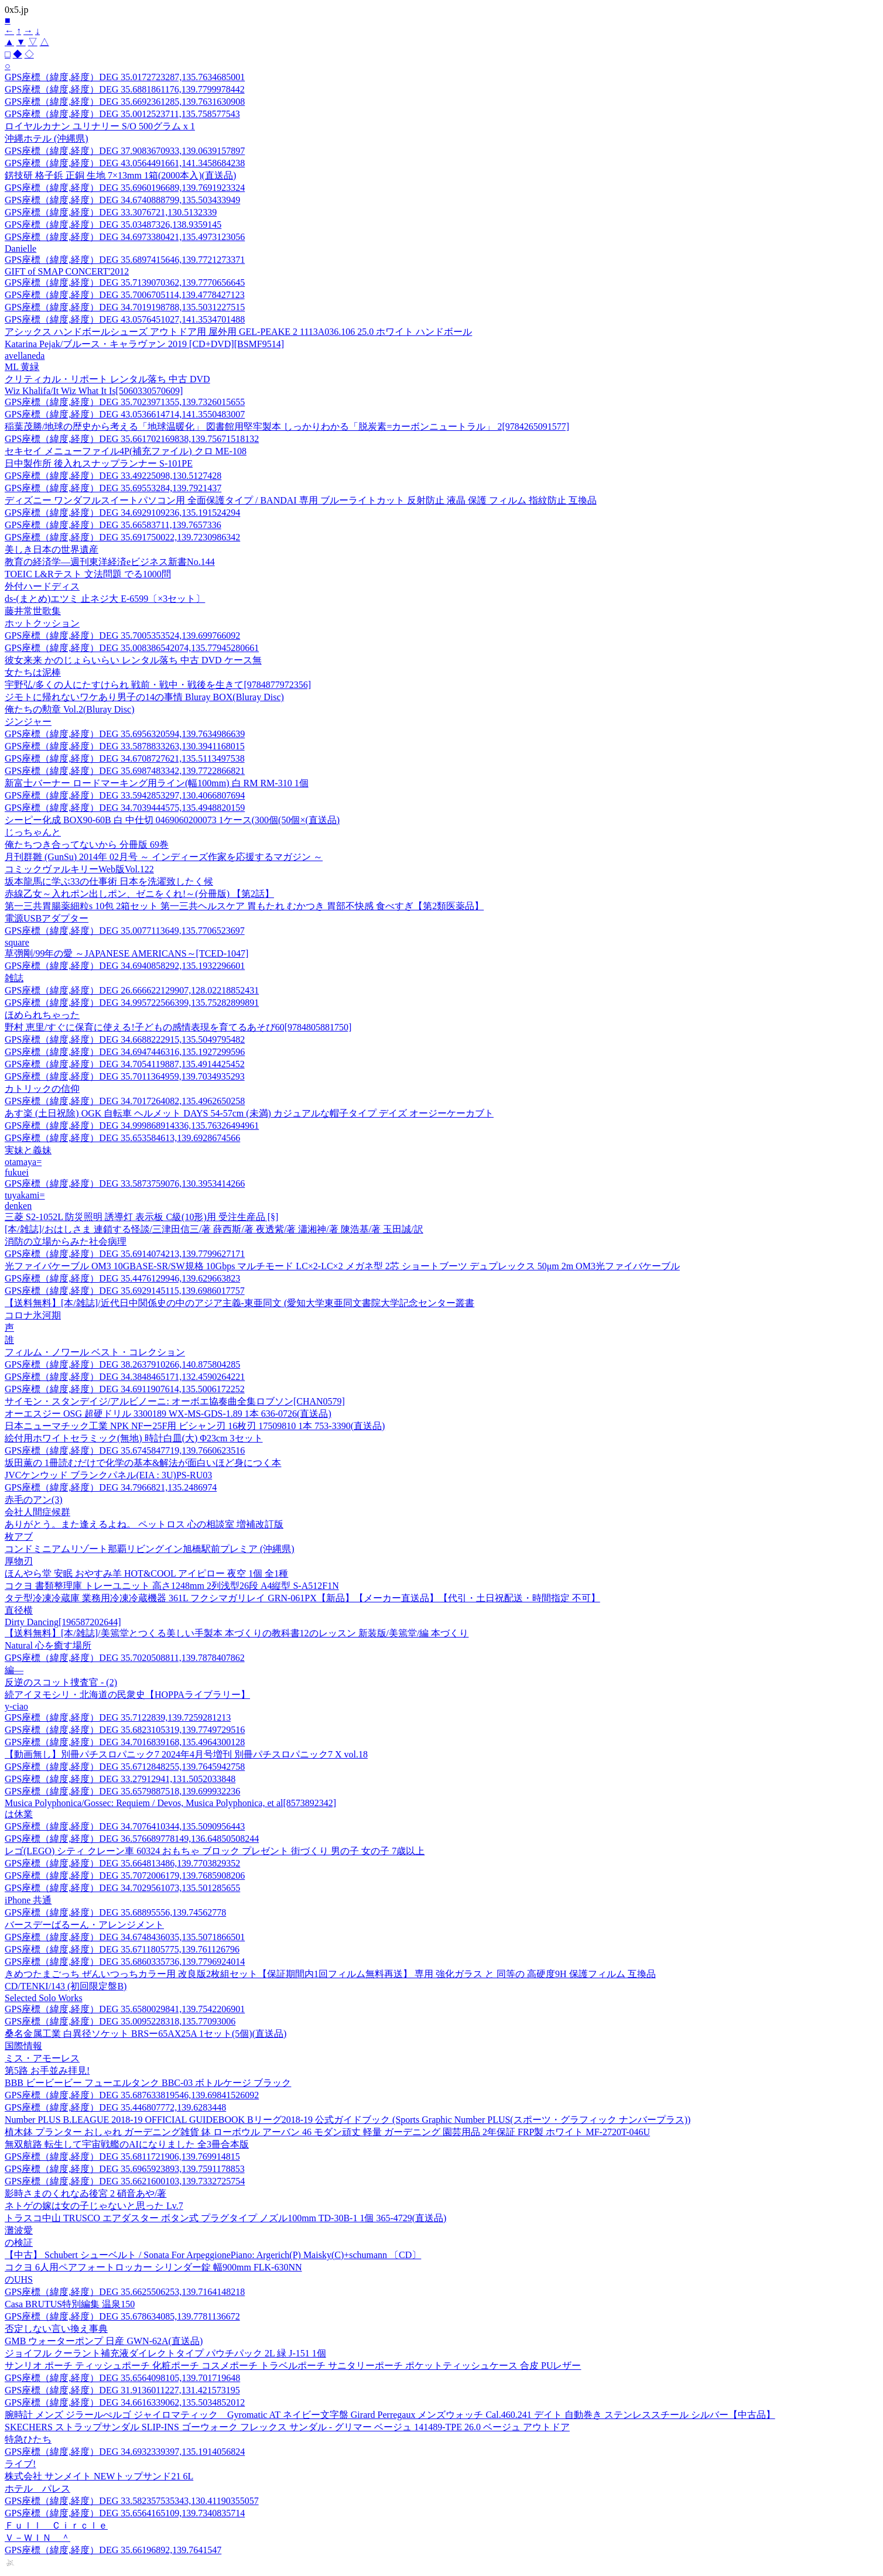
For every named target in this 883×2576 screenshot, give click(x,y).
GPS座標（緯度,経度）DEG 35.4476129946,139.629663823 (122, 1278)
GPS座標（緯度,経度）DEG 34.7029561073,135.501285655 (122, 1888)
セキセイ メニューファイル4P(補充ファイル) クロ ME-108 (126, 451)
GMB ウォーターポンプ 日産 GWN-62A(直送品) (104, 2341)
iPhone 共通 (28, 1900)
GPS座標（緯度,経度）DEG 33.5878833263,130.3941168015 (125, 746)
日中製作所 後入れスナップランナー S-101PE (99, 463)
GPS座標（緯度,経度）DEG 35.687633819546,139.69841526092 (132, 2095)
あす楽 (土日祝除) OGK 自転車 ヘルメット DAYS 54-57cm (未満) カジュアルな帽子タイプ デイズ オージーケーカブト (249, 1113)
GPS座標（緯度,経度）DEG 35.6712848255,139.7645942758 (125, 1767)
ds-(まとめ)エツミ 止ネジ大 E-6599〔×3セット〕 (105, 599)
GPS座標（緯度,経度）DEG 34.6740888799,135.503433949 (122, 200)
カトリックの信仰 (42, 1089)
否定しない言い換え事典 (56, 2329)
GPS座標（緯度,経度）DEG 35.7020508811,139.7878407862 (125, 1658)
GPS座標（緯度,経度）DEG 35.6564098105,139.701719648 (122, 2378)
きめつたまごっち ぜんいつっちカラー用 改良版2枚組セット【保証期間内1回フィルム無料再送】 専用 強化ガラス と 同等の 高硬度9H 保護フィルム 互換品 (330, 1974)
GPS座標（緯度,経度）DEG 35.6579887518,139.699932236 (122, 1791)
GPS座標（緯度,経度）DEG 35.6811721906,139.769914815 (122, 2156)
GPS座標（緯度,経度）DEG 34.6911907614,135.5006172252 (125, 1389)
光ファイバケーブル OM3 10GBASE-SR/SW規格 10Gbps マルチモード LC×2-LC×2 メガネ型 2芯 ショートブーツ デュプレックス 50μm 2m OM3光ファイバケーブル (342, 1266)
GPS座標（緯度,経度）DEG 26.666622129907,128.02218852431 (132, 990)
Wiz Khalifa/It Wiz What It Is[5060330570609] (94, 391)
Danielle (20, 249)
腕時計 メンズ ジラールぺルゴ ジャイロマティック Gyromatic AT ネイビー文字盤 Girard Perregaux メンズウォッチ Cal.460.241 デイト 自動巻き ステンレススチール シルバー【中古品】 (390, 2415)
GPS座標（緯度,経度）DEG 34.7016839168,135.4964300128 (125, 1742)
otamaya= (23, 1162)
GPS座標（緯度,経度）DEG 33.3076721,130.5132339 (111, 212)
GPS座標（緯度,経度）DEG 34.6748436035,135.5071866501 (125, 1937)
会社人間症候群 (37, 1512)
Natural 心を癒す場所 (48, 1645)
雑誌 (14, 978)
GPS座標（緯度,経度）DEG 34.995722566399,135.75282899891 (132, 1003)
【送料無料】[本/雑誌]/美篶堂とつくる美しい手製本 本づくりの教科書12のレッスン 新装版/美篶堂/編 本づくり (236, 1633)
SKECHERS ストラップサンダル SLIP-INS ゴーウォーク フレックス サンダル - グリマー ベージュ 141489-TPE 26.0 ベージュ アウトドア (287, 2427)
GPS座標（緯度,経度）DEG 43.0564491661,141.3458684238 (125, 163)
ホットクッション (42, 623)
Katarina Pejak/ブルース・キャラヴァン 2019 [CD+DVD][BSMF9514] (144, 344)
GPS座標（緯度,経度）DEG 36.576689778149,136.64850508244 (132, 1839)
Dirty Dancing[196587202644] (63, 1622)
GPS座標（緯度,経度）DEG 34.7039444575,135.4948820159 (125, 808)
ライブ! (20, 2464)
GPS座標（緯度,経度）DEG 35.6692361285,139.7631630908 (125, 102)
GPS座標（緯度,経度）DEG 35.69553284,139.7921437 (113, 488)
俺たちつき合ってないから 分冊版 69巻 (87, 844)
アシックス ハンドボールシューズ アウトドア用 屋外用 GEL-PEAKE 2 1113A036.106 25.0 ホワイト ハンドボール (238, 332)
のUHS (19, 2279)
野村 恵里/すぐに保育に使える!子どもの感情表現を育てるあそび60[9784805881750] (178, 1027)
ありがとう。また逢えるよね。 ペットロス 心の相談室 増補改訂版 (144, 1524)
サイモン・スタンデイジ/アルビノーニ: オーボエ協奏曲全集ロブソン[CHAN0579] (175, 1401)
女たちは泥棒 (33, 672)
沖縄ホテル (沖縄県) (46, 138)
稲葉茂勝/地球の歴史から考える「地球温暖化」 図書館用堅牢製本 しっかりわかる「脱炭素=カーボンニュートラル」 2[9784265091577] (287, 426)
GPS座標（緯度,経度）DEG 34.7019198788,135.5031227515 (125, 307)
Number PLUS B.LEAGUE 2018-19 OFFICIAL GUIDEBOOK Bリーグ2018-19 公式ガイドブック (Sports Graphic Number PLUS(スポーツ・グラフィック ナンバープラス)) (347, 2120)
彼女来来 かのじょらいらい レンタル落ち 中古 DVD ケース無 (133, 660)
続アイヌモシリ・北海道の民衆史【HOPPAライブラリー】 (127, 1695)
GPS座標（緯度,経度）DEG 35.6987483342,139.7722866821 (125, 771)
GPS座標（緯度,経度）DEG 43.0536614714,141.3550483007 (125, 414)
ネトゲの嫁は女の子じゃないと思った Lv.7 (94, 2206)
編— (14, 1670)
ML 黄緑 (22, 367)
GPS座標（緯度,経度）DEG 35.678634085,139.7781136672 (122, 2316)
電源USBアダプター (46, 918)
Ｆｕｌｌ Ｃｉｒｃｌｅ (56, 2525)
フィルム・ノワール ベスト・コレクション (95, 1352)
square (17, 942)
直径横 (19, 1610)
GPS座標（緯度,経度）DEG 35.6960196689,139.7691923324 (125, 188)
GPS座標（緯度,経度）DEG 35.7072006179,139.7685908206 (125, 1875)
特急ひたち (28, 2439)
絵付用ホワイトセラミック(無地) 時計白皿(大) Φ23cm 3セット (134, 1438)
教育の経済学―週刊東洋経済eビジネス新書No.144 (110, 562)
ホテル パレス (37, 2488)
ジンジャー (28, 722)
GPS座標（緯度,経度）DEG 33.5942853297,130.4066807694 (125, 795)
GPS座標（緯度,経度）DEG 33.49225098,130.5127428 (113, 476)
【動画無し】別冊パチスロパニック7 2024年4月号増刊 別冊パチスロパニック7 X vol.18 (186, 1754)
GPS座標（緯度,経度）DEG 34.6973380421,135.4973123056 (125, 237)
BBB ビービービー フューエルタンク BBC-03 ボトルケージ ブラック (148, 2083)
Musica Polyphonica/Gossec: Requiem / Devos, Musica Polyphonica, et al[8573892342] (170, 1803)
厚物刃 (19, 1561)
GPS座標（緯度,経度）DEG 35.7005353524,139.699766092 (122, 635)
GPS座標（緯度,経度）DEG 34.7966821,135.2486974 (111, 1487)
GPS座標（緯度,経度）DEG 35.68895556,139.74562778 (115, 1912)
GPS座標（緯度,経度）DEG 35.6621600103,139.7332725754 (125, 2181)
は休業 (19, 1814)
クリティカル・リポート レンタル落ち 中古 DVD (107, 379)
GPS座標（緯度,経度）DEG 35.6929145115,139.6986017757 (125, 1291)
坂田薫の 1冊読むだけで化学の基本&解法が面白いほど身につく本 (143, 1463)
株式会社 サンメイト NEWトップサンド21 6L (99, 2476)
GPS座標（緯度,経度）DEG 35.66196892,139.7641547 (113, 2550)
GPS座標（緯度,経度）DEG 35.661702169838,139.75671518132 (132, 439)
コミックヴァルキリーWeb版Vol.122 (79, 869)
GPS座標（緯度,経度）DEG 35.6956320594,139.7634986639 (125, 734)
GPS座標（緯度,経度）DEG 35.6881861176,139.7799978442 (125, 89)
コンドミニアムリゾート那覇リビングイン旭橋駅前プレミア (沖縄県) (150, 1549)
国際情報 (23, 2046)
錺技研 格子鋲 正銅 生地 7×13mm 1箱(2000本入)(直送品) (120, 175)
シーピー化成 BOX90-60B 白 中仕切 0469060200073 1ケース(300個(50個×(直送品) (172, 820)
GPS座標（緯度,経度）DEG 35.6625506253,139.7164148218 (125, 2292)
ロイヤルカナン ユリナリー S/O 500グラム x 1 (100, 126)
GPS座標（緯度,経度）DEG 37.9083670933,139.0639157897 (125, 151)
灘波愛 (19, 2230)
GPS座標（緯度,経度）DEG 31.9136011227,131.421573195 (122, 2390)
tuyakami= (25, 1195)
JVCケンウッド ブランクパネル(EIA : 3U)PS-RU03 (108, 1475)
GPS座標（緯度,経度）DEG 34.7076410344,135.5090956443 (125, 1826)
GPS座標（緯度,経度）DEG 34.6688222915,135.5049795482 (125, 1039)
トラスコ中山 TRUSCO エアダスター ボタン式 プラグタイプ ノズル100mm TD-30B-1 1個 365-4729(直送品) (225, 2218)
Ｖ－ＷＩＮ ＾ (37, 2538)
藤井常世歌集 (33, 611)
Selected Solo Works (44, 1998)
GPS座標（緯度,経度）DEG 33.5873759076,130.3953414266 (125, 1183)
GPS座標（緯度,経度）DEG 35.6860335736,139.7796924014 (125, 1962)
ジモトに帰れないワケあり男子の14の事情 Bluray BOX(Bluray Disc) (144, 697)
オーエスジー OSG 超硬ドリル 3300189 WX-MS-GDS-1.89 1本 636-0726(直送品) (168, 1414)
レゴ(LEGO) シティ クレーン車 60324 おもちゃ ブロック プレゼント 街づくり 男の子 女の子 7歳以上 (215, 1851)
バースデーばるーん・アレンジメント (84, 1925)
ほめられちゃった (42, 1015)
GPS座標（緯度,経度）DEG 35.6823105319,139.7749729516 (125, 1730)
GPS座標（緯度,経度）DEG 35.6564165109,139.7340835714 (125, 2513)
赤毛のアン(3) (34, 1500)
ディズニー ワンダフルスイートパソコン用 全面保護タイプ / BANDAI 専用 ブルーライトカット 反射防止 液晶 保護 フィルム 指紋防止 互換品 (301, 500)
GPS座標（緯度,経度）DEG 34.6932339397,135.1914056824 (125, 2452)
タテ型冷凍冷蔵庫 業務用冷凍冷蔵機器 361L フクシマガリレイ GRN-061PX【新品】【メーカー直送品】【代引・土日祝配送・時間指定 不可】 (302, 1598)
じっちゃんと (33, 832)
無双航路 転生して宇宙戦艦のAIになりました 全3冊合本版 (127, 2144)
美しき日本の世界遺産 (51, 549)
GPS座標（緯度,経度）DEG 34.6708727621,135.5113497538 (125, 758)
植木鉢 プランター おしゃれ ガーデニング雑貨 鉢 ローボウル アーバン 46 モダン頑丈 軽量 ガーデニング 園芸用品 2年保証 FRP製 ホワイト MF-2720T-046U (327, 2132)
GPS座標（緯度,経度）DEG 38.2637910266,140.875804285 (122, 1364)
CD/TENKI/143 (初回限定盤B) (65, 1986)
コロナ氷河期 (33, 1315)
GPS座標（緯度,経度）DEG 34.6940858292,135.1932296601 (125, 966)
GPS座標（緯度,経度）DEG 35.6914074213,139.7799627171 (125, 1254)
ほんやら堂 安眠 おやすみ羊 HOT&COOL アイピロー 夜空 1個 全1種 (146, 1573)
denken (18, 1206)
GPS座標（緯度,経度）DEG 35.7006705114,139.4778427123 (125, 295)
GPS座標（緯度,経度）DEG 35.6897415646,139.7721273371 (125, 260)
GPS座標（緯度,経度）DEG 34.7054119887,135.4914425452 (125, 1064)
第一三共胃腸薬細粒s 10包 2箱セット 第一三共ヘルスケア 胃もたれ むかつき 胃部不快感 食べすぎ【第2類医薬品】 (244, 906)
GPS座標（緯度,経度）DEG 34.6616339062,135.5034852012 (125, 2402)
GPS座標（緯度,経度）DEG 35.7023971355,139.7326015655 (125, 402)
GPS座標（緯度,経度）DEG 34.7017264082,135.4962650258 (125, 1101)
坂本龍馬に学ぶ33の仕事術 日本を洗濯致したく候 (109, 881)
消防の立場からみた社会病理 (65, 1241)
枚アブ (19, 1537)
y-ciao (16, 1706)
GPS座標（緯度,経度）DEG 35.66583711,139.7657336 (113, 525)
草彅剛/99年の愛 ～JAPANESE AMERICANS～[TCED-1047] (126, 953)
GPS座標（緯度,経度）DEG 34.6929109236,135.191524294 (122, 513)
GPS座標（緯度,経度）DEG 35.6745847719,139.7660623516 (125, 1450)
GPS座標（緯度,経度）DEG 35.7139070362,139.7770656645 (125, 282)
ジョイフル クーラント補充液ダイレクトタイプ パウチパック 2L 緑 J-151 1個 (165, 2353)
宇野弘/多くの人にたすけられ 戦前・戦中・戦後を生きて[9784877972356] (158, 685)
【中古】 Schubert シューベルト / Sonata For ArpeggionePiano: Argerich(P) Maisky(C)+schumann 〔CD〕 (213, 2255)
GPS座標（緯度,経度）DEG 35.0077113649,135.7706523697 (125, 931)
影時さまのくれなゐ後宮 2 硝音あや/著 (85, 2193)
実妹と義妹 (28, 1150)
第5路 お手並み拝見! (47, 2070)
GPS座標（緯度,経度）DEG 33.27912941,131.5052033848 (120, 1779)
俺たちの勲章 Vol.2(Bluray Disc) (69, 709)
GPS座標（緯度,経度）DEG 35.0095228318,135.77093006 (120, 2021)
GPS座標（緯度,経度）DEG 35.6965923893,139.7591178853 (125, 2169)
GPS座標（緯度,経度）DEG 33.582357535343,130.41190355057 (132, 2501)
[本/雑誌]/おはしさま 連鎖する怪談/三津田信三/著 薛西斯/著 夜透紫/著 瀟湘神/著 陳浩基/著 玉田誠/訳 (214, 1229)
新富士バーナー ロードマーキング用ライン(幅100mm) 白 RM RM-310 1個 (157, 783)
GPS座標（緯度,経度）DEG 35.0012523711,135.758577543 (122, 114)
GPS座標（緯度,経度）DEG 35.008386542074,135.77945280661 (132, 648)
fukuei (17, 1172)
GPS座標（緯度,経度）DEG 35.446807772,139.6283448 (115, 2107)
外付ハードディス (42, 586)
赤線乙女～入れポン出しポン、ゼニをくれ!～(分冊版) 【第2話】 (139, 894)
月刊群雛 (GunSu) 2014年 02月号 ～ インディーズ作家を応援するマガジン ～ (164, 857)
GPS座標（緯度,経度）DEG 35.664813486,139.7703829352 (122, 1863)
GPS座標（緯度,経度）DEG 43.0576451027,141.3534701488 (125, 319)
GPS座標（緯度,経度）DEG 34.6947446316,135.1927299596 (125, 1052)
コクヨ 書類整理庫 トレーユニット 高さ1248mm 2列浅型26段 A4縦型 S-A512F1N (172, 1586)
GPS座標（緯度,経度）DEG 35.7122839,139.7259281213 (118, 1717)
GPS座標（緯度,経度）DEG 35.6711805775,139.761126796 (122, 1949)
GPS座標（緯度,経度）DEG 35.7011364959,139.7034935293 (125, 1076)
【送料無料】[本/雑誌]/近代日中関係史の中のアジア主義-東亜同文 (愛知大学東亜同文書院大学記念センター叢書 (239, 1303)
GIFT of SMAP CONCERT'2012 (67, 271)
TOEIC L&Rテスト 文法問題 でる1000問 (88, 574)
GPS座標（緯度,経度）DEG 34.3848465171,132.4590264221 (125, 1377)
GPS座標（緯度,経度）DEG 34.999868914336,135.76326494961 (132, 1126)
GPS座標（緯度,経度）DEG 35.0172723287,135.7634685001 (125, 77)
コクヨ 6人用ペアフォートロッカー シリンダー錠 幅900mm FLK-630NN (153, 2267)
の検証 (19, 2243)
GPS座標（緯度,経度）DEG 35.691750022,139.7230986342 (122, 537)
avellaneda (25, 356)
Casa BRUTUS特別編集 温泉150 (70, 2304)
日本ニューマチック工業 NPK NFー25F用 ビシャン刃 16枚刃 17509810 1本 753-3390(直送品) (195, 1426)
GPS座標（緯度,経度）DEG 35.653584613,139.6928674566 (122, 1138)
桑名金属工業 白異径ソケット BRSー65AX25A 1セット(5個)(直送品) (145, 2034)
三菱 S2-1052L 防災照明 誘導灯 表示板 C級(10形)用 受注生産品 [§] (141, 1217)
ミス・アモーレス (42, 2058)
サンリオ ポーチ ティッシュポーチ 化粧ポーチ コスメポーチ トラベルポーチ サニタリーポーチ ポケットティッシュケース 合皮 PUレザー (293, 2366)
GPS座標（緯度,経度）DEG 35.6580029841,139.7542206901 (125, 2009)
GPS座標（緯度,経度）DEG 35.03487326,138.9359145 (113, 224)
